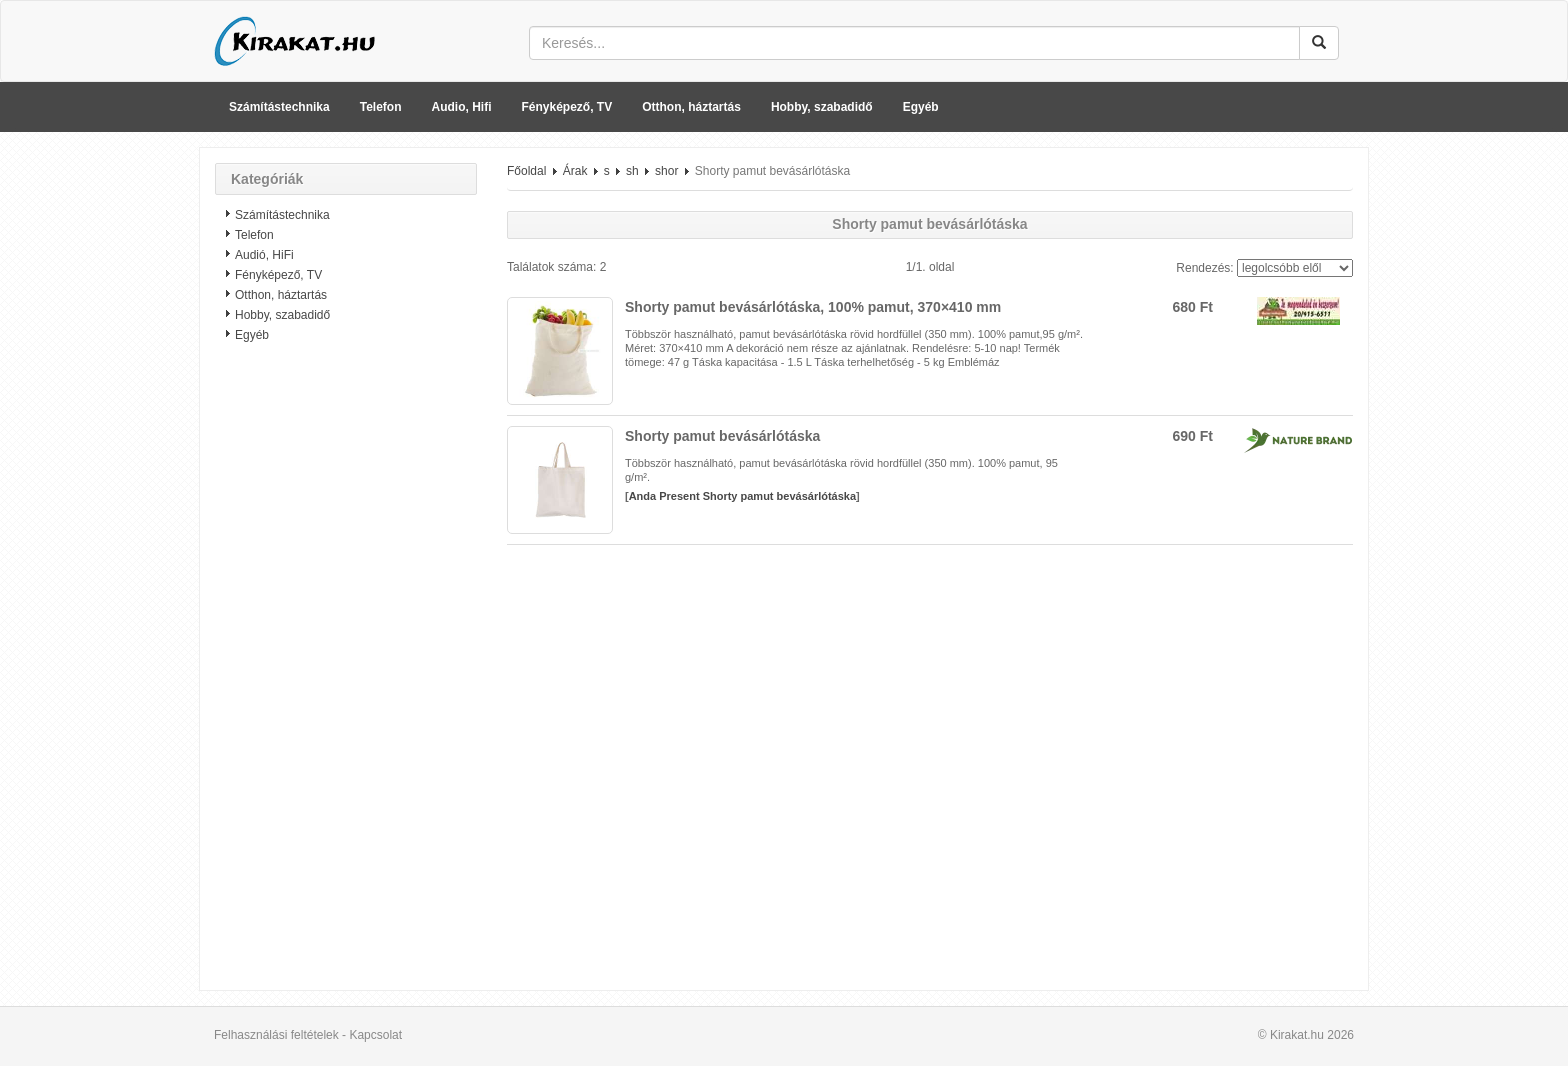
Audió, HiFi (264, 255)
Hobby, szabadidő (822, 107)
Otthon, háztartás (691, 107)
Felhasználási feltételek (276, 1035)
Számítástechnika (279, 107)
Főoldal (526, 171)
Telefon (381, 107)
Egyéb (921, 107)
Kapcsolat (375, 1035)
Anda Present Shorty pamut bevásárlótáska (742, 496)
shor (666, 171)
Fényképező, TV (567, 107)
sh (632, 171)
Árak (575, 171)
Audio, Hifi (462, 107)
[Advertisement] (346, 675)
